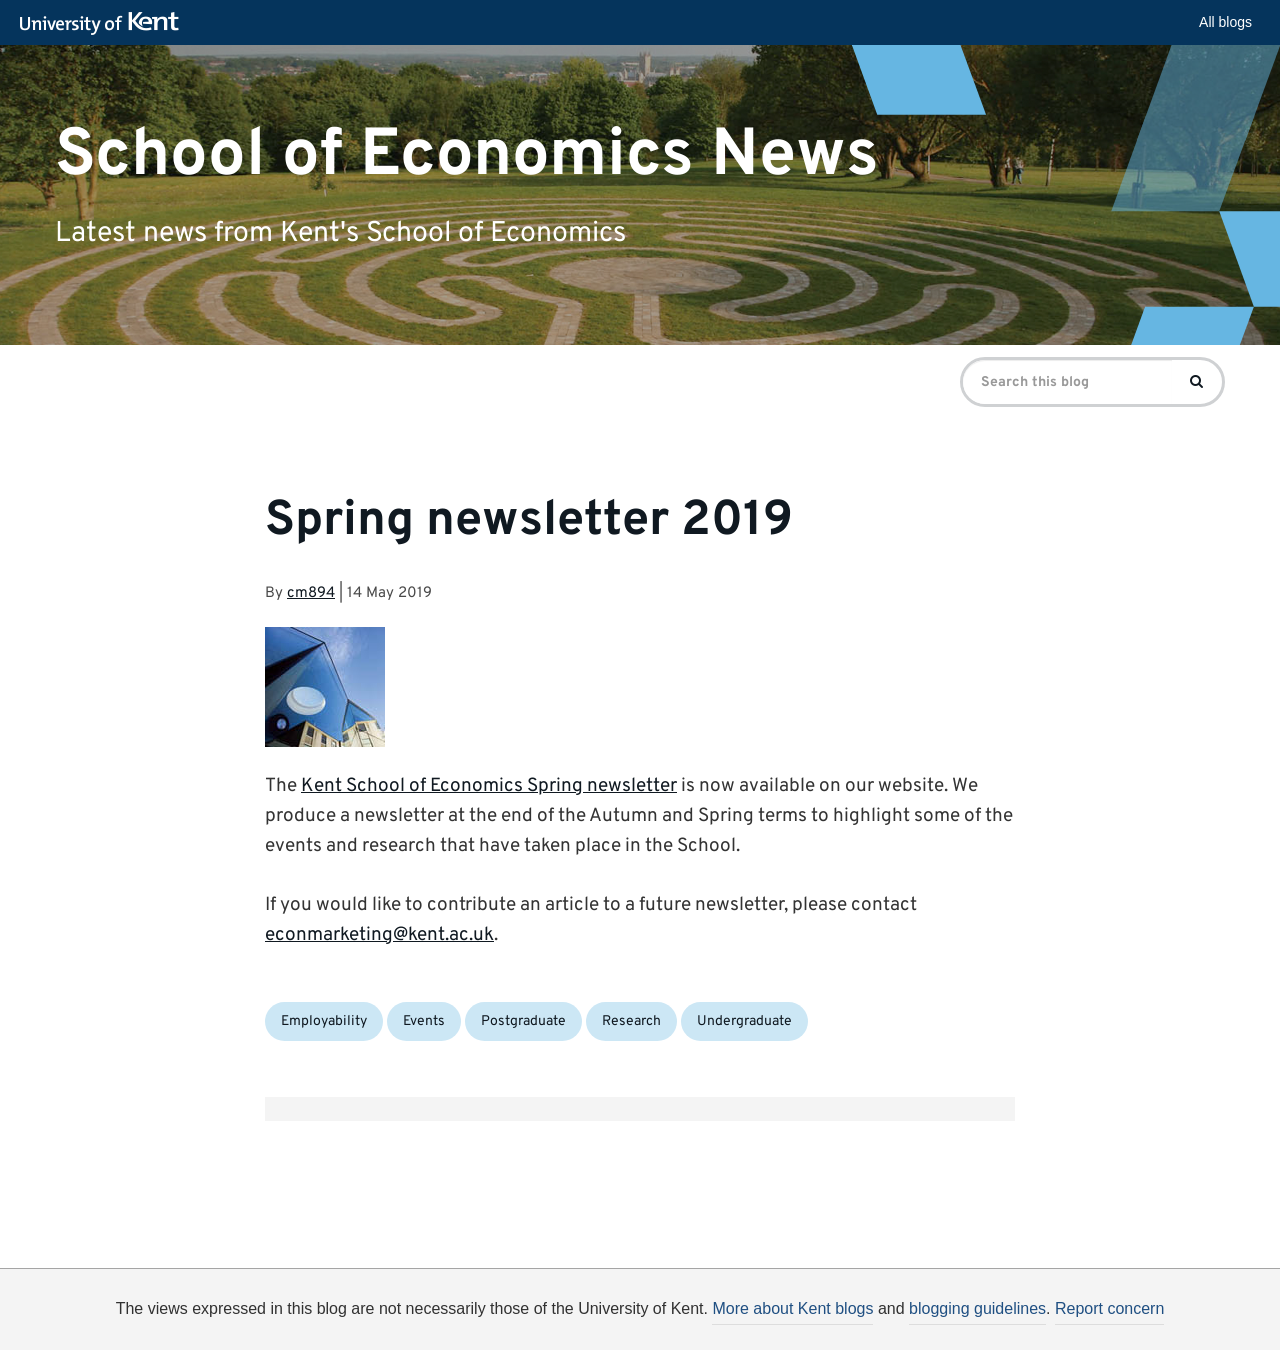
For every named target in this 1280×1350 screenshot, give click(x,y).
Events (424, 1021)
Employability (324, 1021)
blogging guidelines (977, 1308)
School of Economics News (467, 154)
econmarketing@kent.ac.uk (379, 935)
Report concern (1109, 1308)
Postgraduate (523, 1021)
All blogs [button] (1225, 22)
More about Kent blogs (792, 1308)
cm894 (311, 593)
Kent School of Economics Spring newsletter (489, 786)
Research (631, 1021)
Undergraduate (744, 1021)
